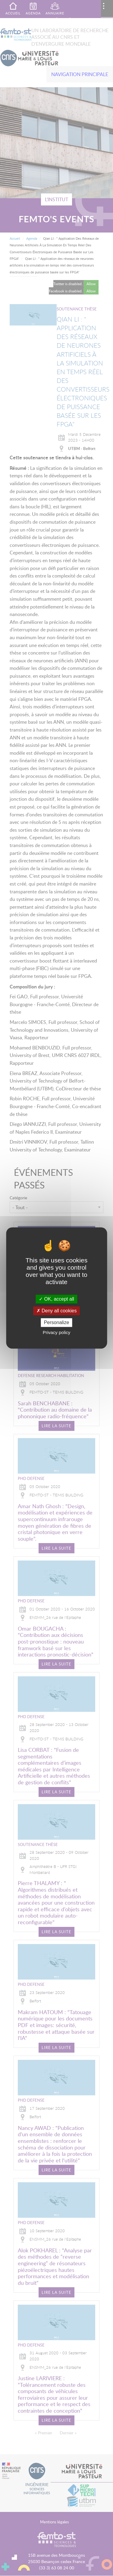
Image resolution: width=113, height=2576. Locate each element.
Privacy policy (57, 1332)
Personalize (56, 1322)
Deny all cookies (56, 1310)
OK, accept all (56, 1299)
